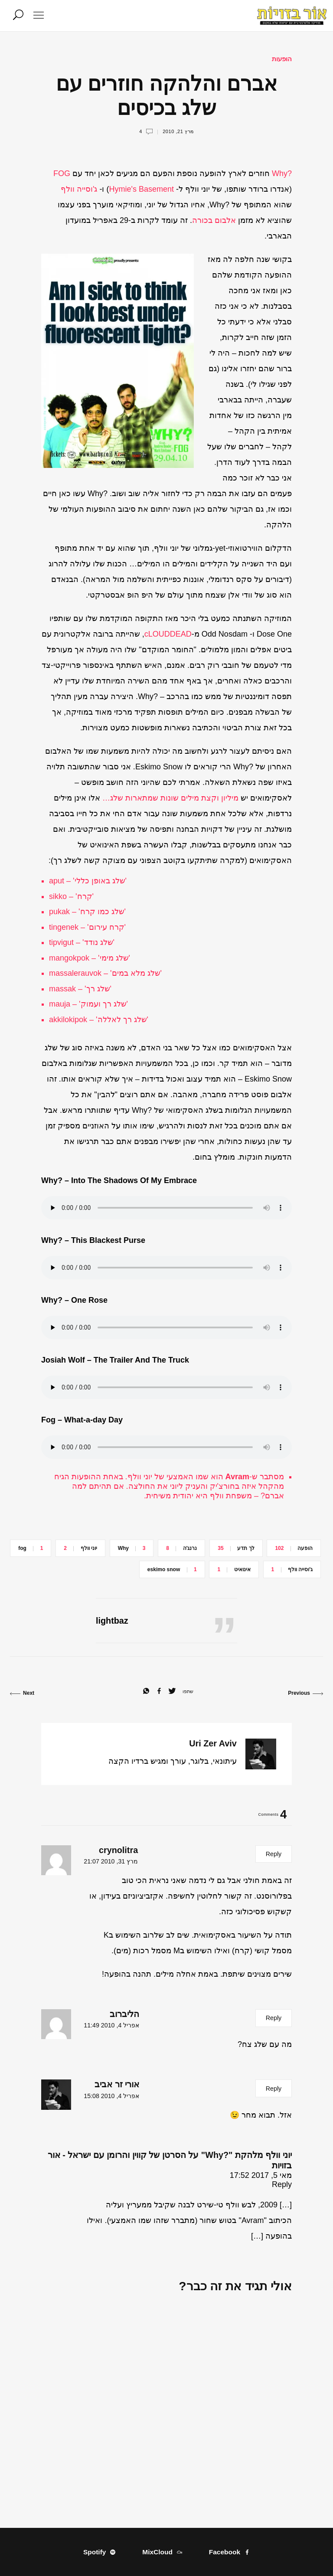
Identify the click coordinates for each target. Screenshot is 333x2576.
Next (22, 1693)
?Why (282, 173)
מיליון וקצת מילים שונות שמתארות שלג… (170, 798)
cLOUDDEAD (168, 634)
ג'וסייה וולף (79, 189)
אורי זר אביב (117, 2084)
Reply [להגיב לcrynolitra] (273, 1853)
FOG (61, 173)
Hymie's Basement (141, 189)
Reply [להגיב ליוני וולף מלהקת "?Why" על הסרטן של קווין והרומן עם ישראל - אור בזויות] (282, 2184)
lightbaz (112, 1620)
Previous (305, 1693)
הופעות (282, 58)
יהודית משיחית (169, 1495)
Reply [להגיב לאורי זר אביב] (273, 2088)
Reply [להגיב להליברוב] (273, 2017)
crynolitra (118, 1850)
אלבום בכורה (214, 220)
